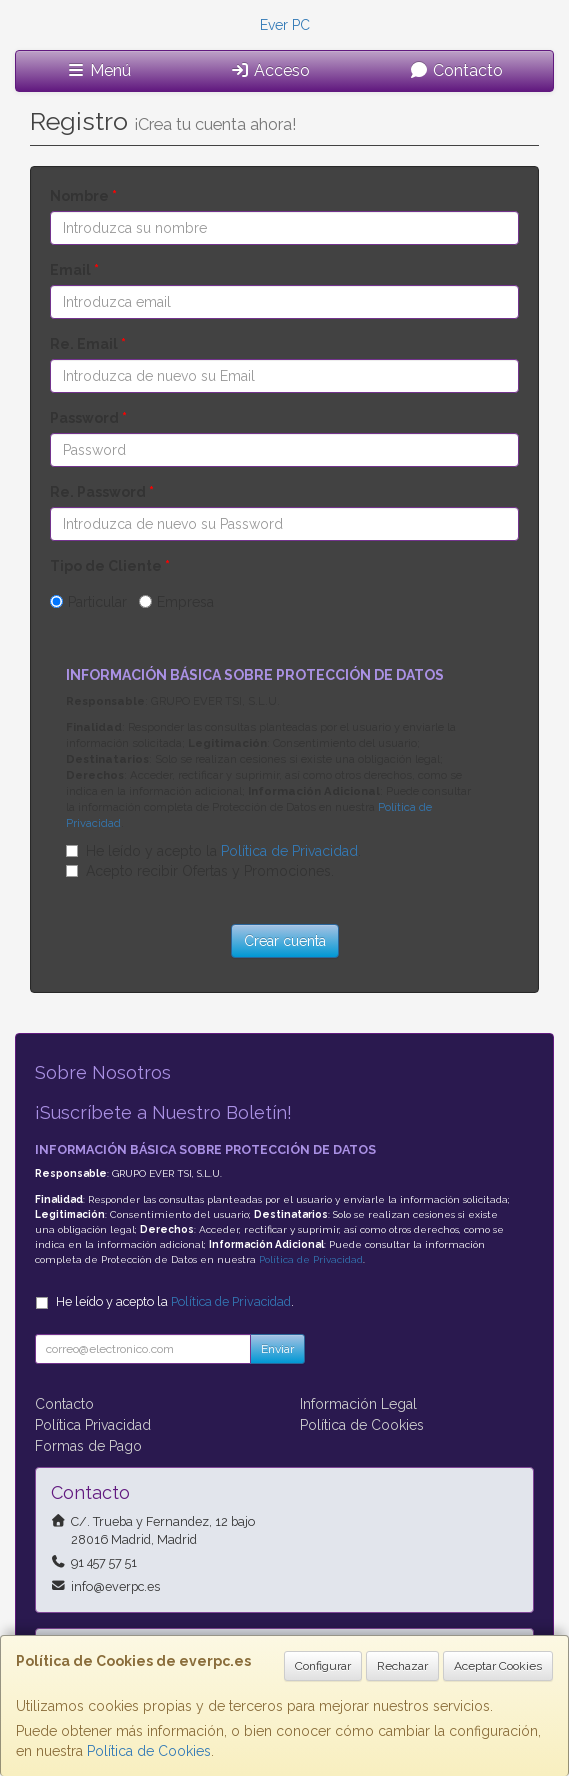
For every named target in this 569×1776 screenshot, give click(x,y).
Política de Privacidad (289, 851)
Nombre (83, 196)
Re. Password (102, 492)
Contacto (456, 70)
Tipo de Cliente (110, 566)
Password (88, 418)
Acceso (270, 70)
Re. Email (88, 344)
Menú (98, 70)
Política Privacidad (93, 1425)
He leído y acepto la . (223, 851)
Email (74, 270)
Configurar (323, 1666)
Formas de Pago (88, 1446)
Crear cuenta (285, 941)
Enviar (277, 1349)
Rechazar (402, 1666)
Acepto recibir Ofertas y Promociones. (210, 871)
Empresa (185, 602)
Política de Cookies (149, 1751)
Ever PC (285, 25)
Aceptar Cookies (498, 1666)
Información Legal (358, 1404)
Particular (97, 602)
